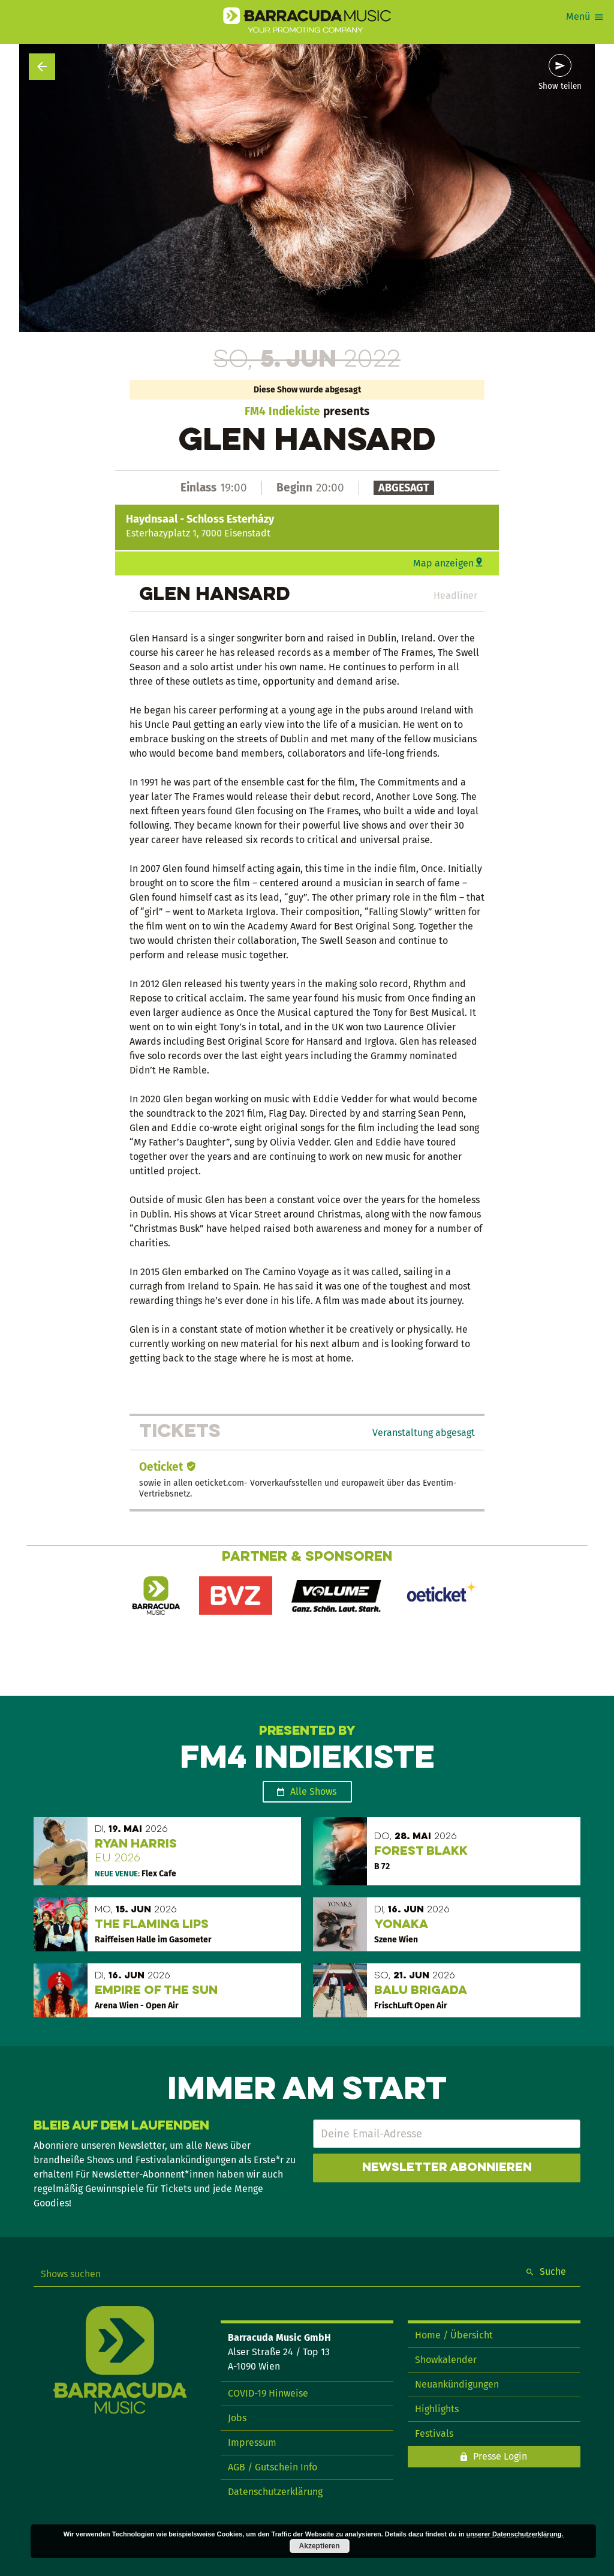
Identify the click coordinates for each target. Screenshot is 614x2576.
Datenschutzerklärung (275, 2491)
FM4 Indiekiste (282, 411)
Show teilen (560, 86)
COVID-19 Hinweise (268, 2393)
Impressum (252, 2442)
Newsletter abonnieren (447, 2168)
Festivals (434, 2433)
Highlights (437, 2409)
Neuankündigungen (457, 2384)
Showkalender (446, 2359)
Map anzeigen (443, 563)
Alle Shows (313, 1791)
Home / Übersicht (454, 2335)
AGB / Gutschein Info (272, 2467)
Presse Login (500, 2456)
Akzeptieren (319, 2546)
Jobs (237, 2418)
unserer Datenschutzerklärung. (515, 2534)
